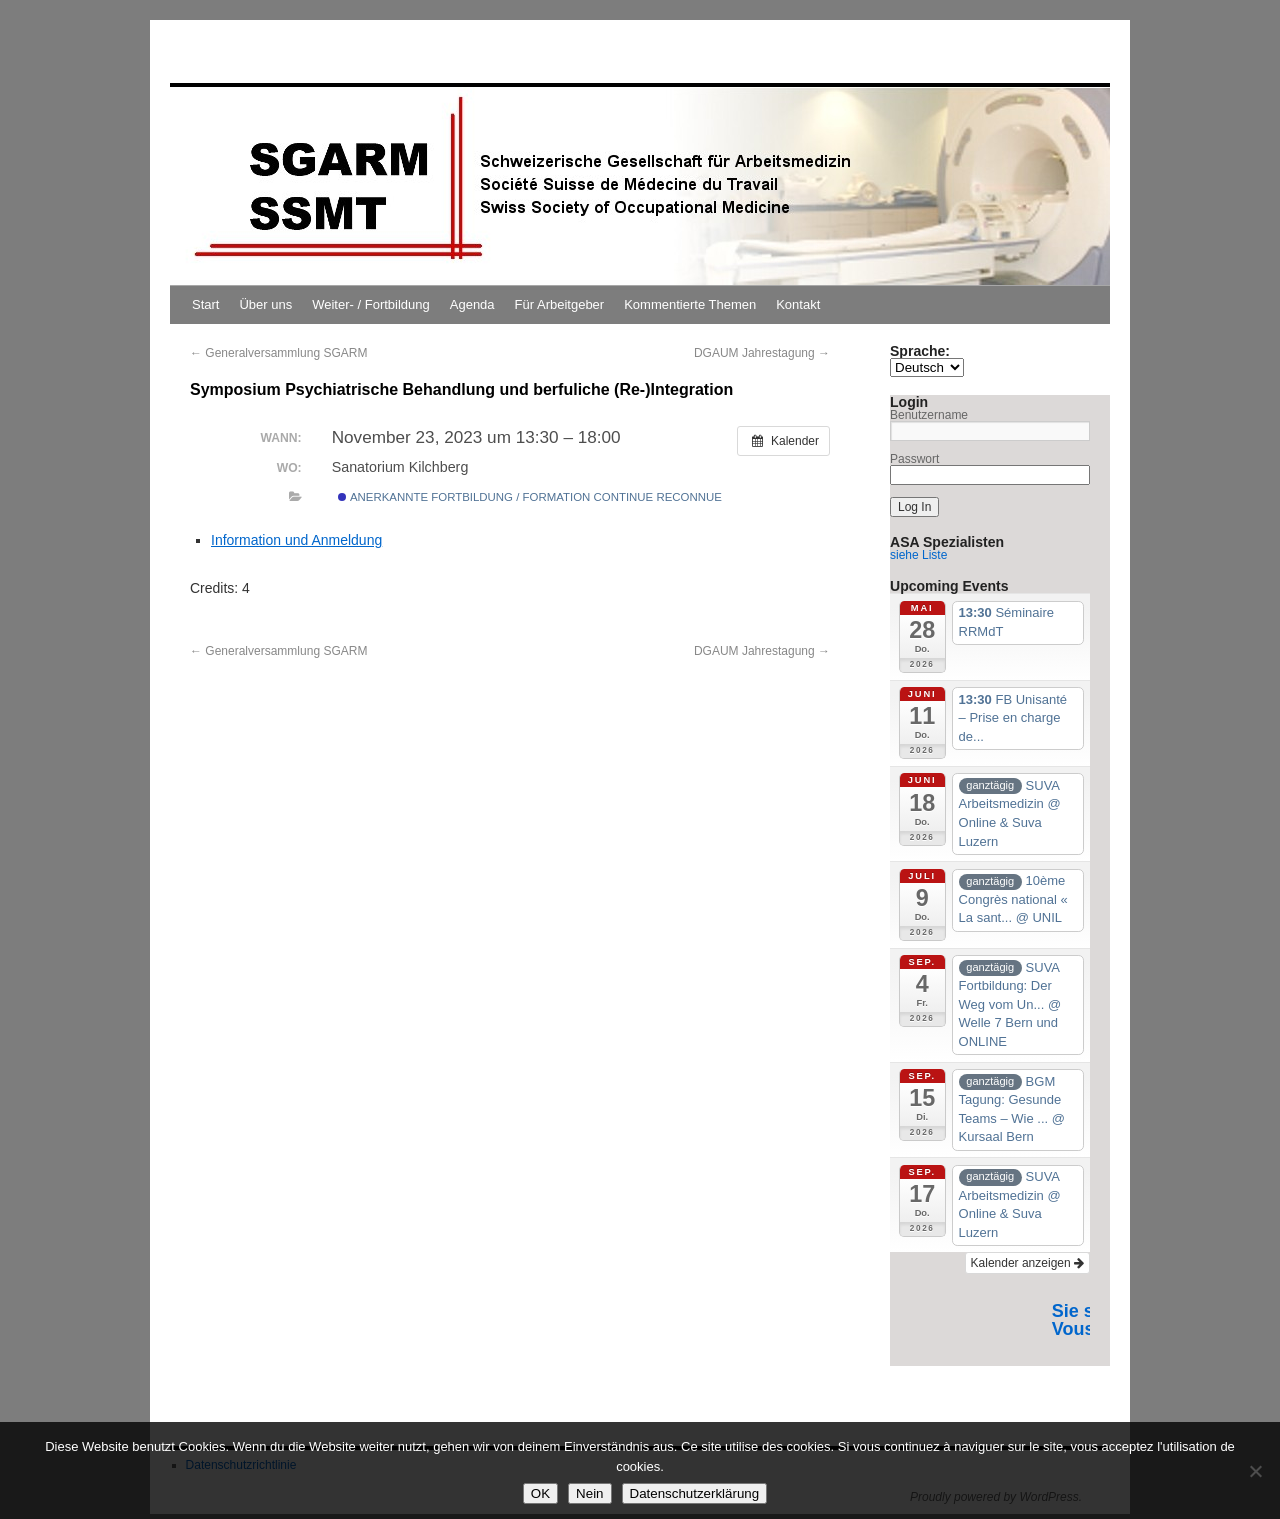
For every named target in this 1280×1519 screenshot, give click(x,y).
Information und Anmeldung (296, 540)
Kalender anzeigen (1027, 1263)
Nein (589, 1493)
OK (540, 1493)
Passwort (914, 459)
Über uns (265, 304)
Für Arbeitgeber (560, 304)
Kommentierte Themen (690, 304)
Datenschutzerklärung (695, 1493)
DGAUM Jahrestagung (762, 353)
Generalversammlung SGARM (278, 353)
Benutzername (929, 415)
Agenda (472, 304)
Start (205, 304)
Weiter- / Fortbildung (371, 304)
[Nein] (1255, 1471)
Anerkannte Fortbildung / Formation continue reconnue (530, 497)
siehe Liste (918, 555)
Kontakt (798, 304)
